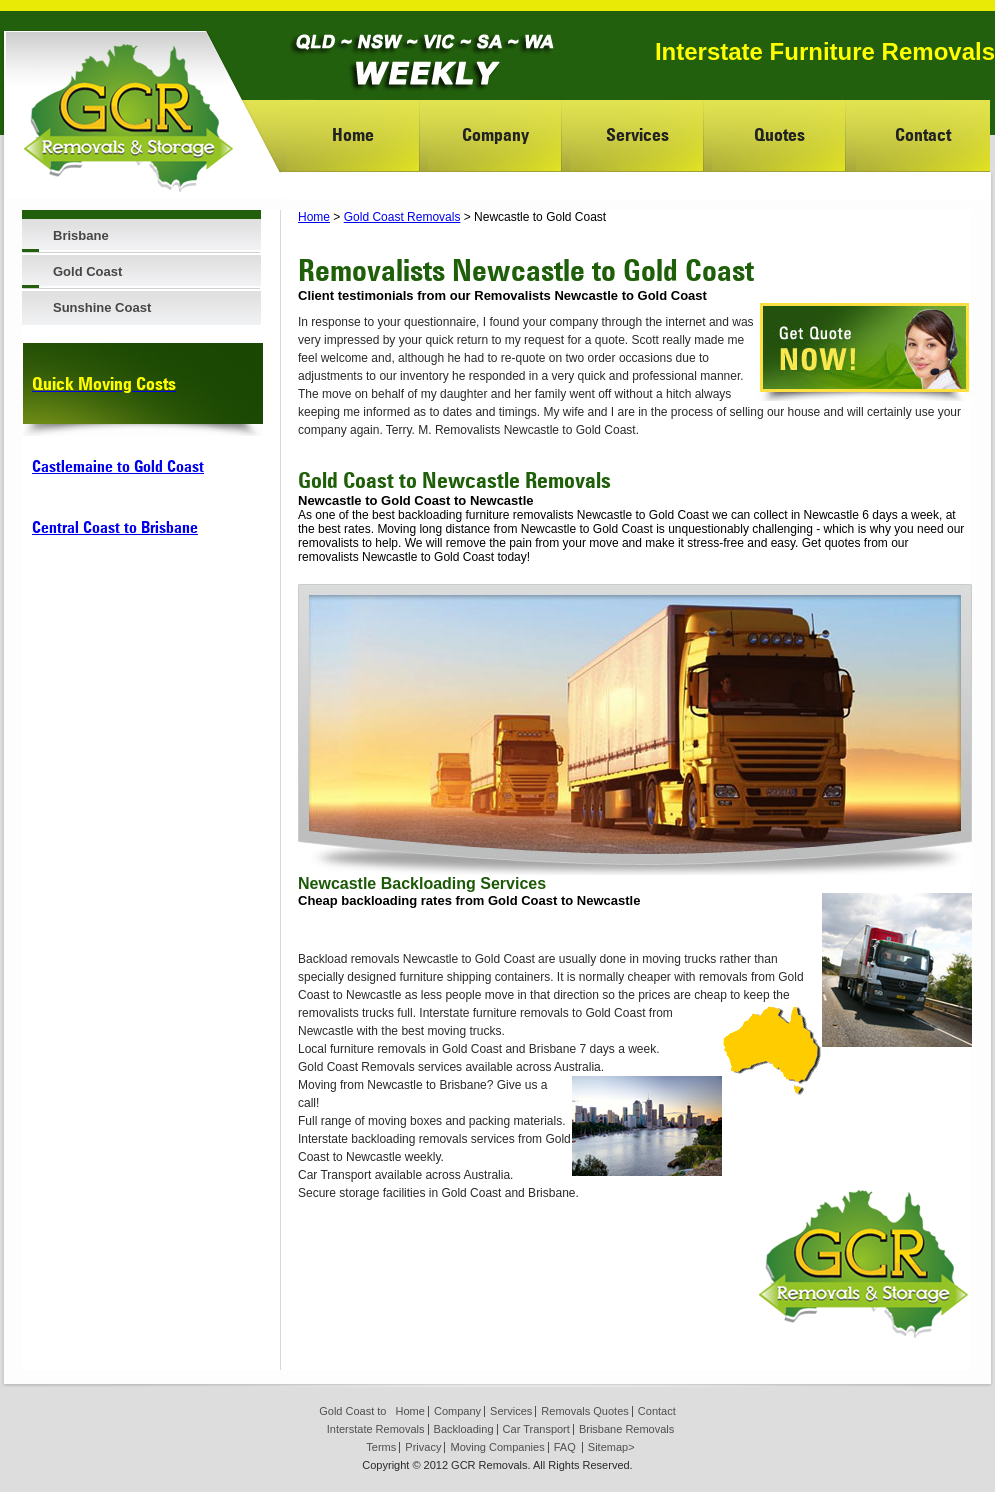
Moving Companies (497, 1447)
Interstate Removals (376, 1429)
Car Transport (536, 1429)
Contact (923, 134)
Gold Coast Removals (402, 217)
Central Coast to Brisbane (115, 527)
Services (637, 134)
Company (495, 134)
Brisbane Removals (626, 1429)
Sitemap (608, 1447)
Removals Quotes (584, 1411)
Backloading (464, 1429)
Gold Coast (87, 271)
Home (353, 134)
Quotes (779, 134)
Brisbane (81, 235)
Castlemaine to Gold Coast (118, 466)
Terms (381, 1447)
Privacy (423, 1447)
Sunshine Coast (102, 307)
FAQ (565, 1447)
